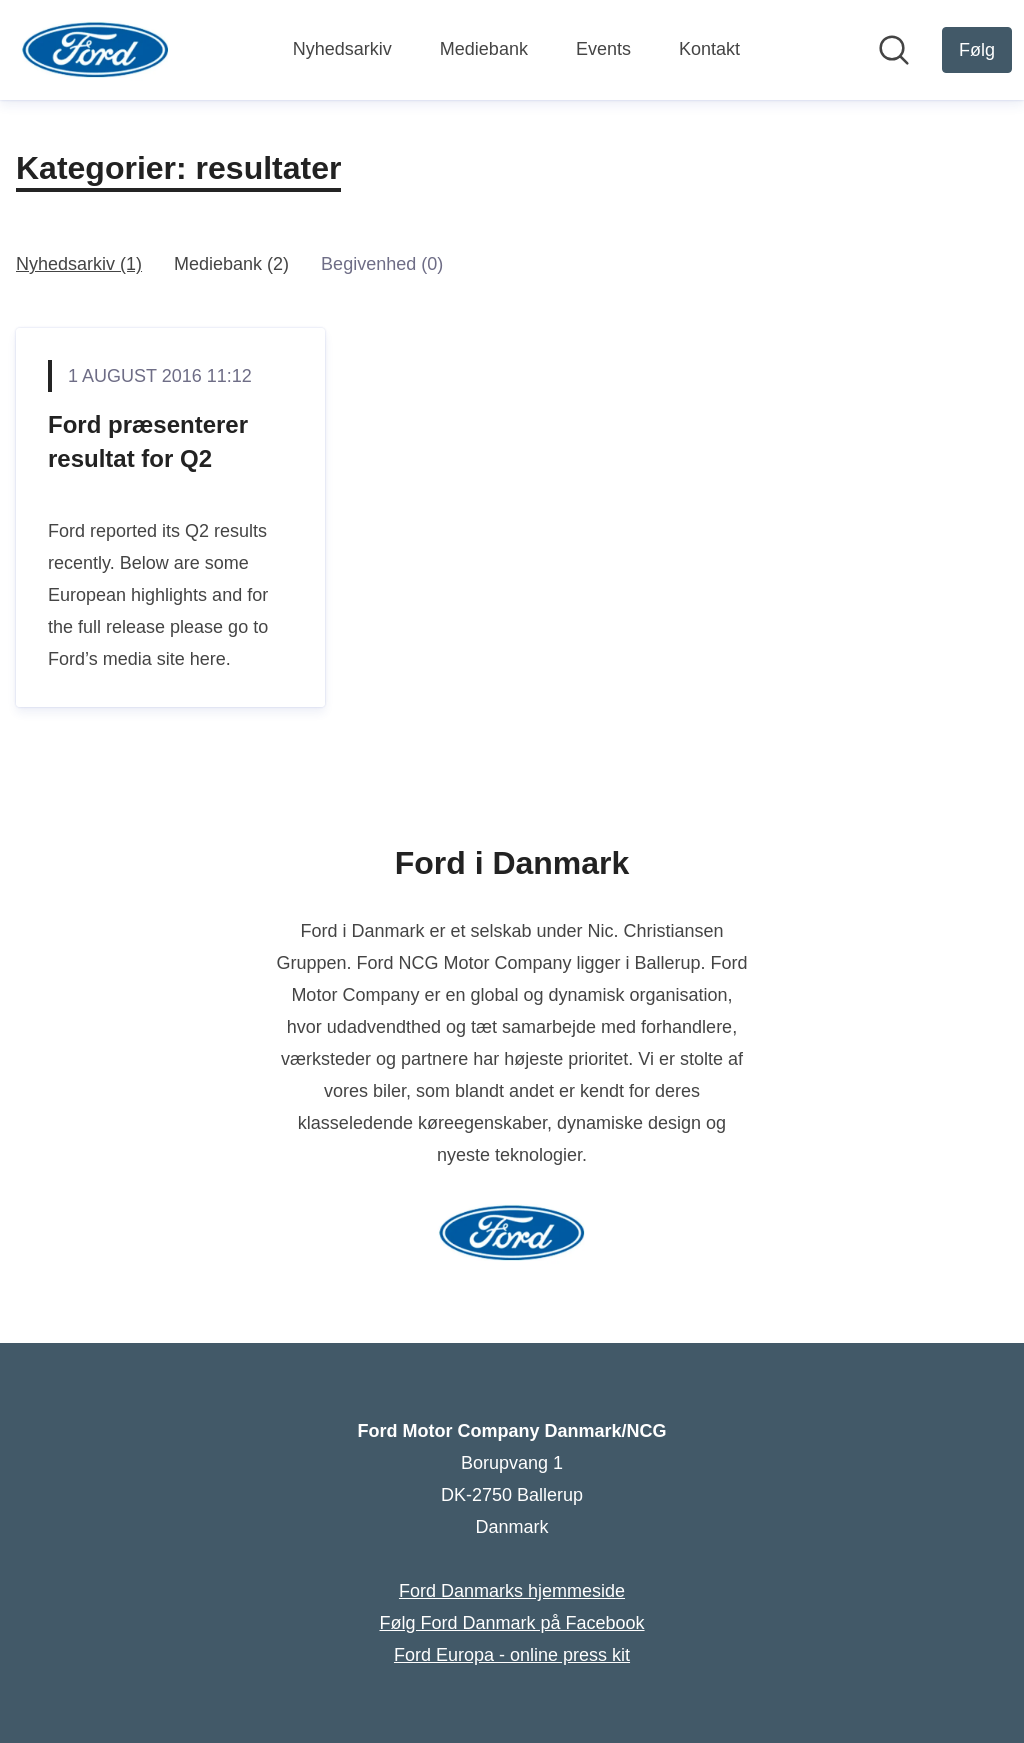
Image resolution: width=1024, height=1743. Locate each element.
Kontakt (709, 49)
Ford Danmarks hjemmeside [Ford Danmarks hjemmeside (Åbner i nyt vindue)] (512, 1591)
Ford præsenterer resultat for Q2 (148, 441)
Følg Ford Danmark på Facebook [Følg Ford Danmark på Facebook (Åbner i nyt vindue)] (511, 1623)
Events (603, 49)
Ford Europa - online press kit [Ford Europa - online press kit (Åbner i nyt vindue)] (512, 1655)
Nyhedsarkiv (342, 49)
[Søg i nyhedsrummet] (894, 50)
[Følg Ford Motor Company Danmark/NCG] (977, 50)
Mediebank (484, 49)
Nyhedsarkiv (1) (79, 264)
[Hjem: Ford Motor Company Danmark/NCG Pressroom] (95, 50)
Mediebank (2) (231, 264)
